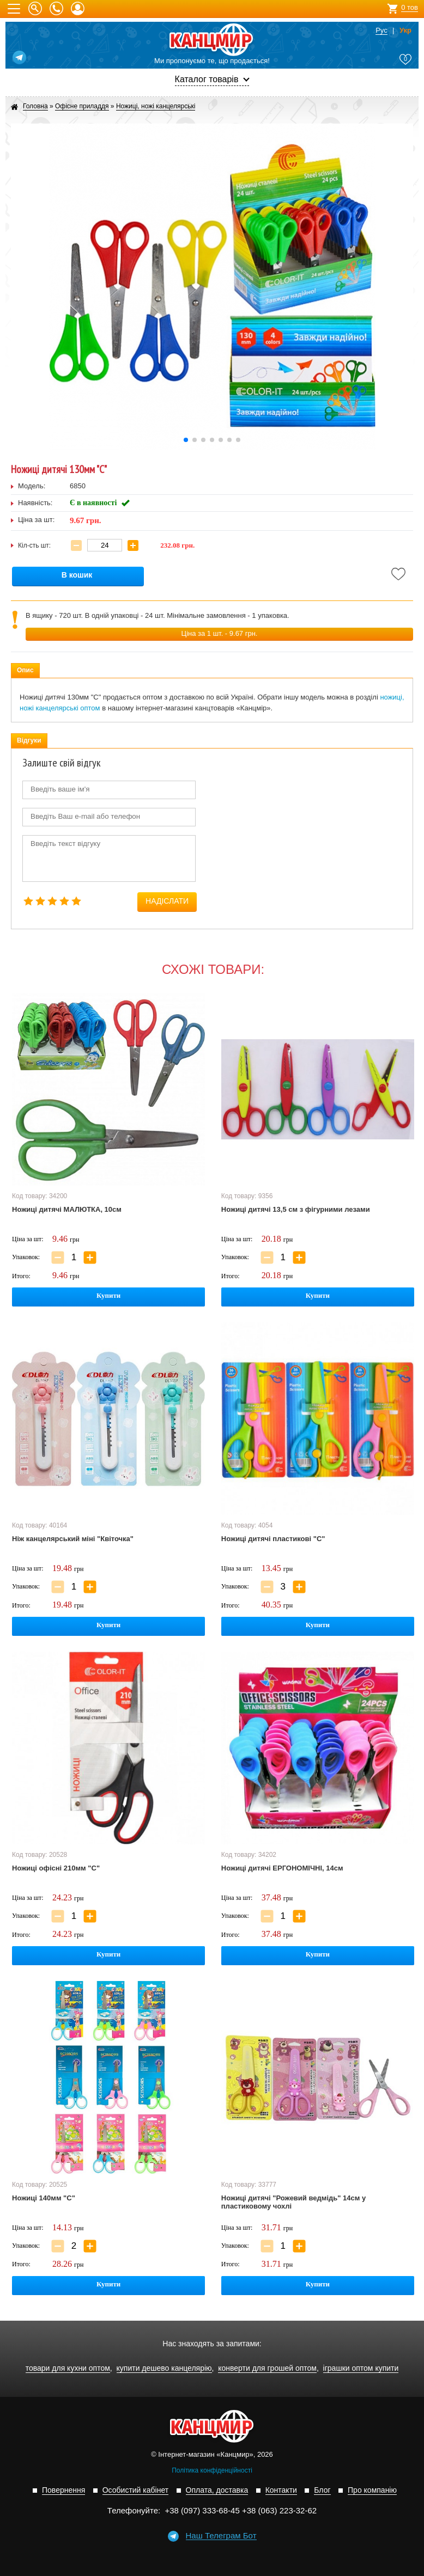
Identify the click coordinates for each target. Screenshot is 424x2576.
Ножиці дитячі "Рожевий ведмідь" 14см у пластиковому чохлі (293, 2202)
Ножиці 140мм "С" (43, 2198)
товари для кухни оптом (68, 2368)
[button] (186, 440)
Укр (405, 30)
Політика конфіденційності (212, 2470)
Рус (381, 30)
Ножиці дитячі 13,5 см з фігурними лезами (295, 1209)
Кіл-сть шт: (34, 545)
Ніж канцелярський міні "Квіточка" (73, 1539)
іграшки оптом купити (361, 2368)
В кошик (77, 575)
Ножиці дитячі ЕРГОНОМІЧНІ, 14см (282, 1868)
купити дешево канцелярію (164, 2368)
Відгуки (29, 740)
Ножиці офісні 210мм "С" (56, 1868)
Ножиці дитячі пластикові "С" (273, 1539)
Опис (25, 670)
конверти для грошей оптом (267, 2368)
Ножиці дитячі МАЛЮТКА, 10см (67, 1209)
